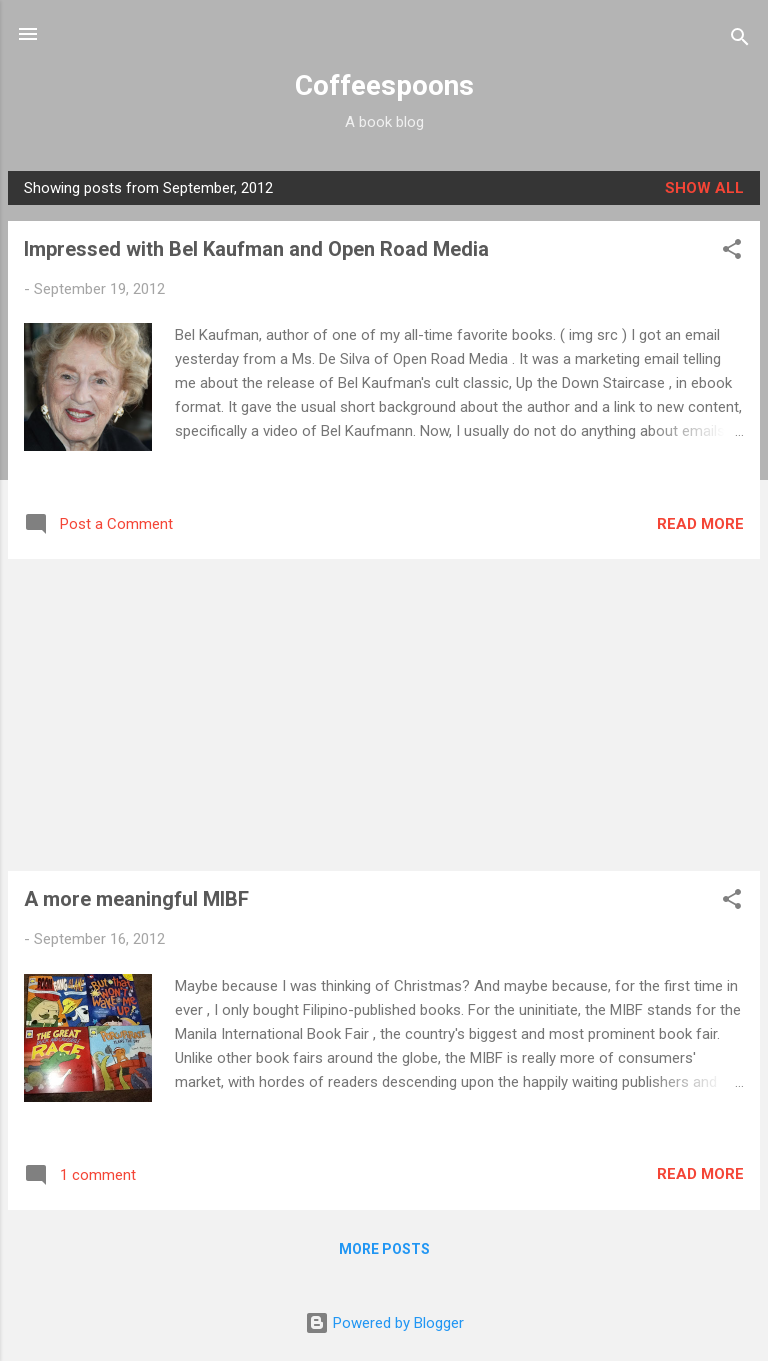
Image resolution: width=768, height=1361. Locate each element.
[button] (732, 252)
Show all (704, 188)
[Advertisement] (384, 715)
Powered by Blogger (384, 1323)
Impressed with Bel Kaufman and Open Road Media (256, 249)
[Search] (740, 40)
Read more (700, 524)
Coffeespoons (384, 85)
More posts (384, 1249)
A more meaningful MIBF (136, 899)
